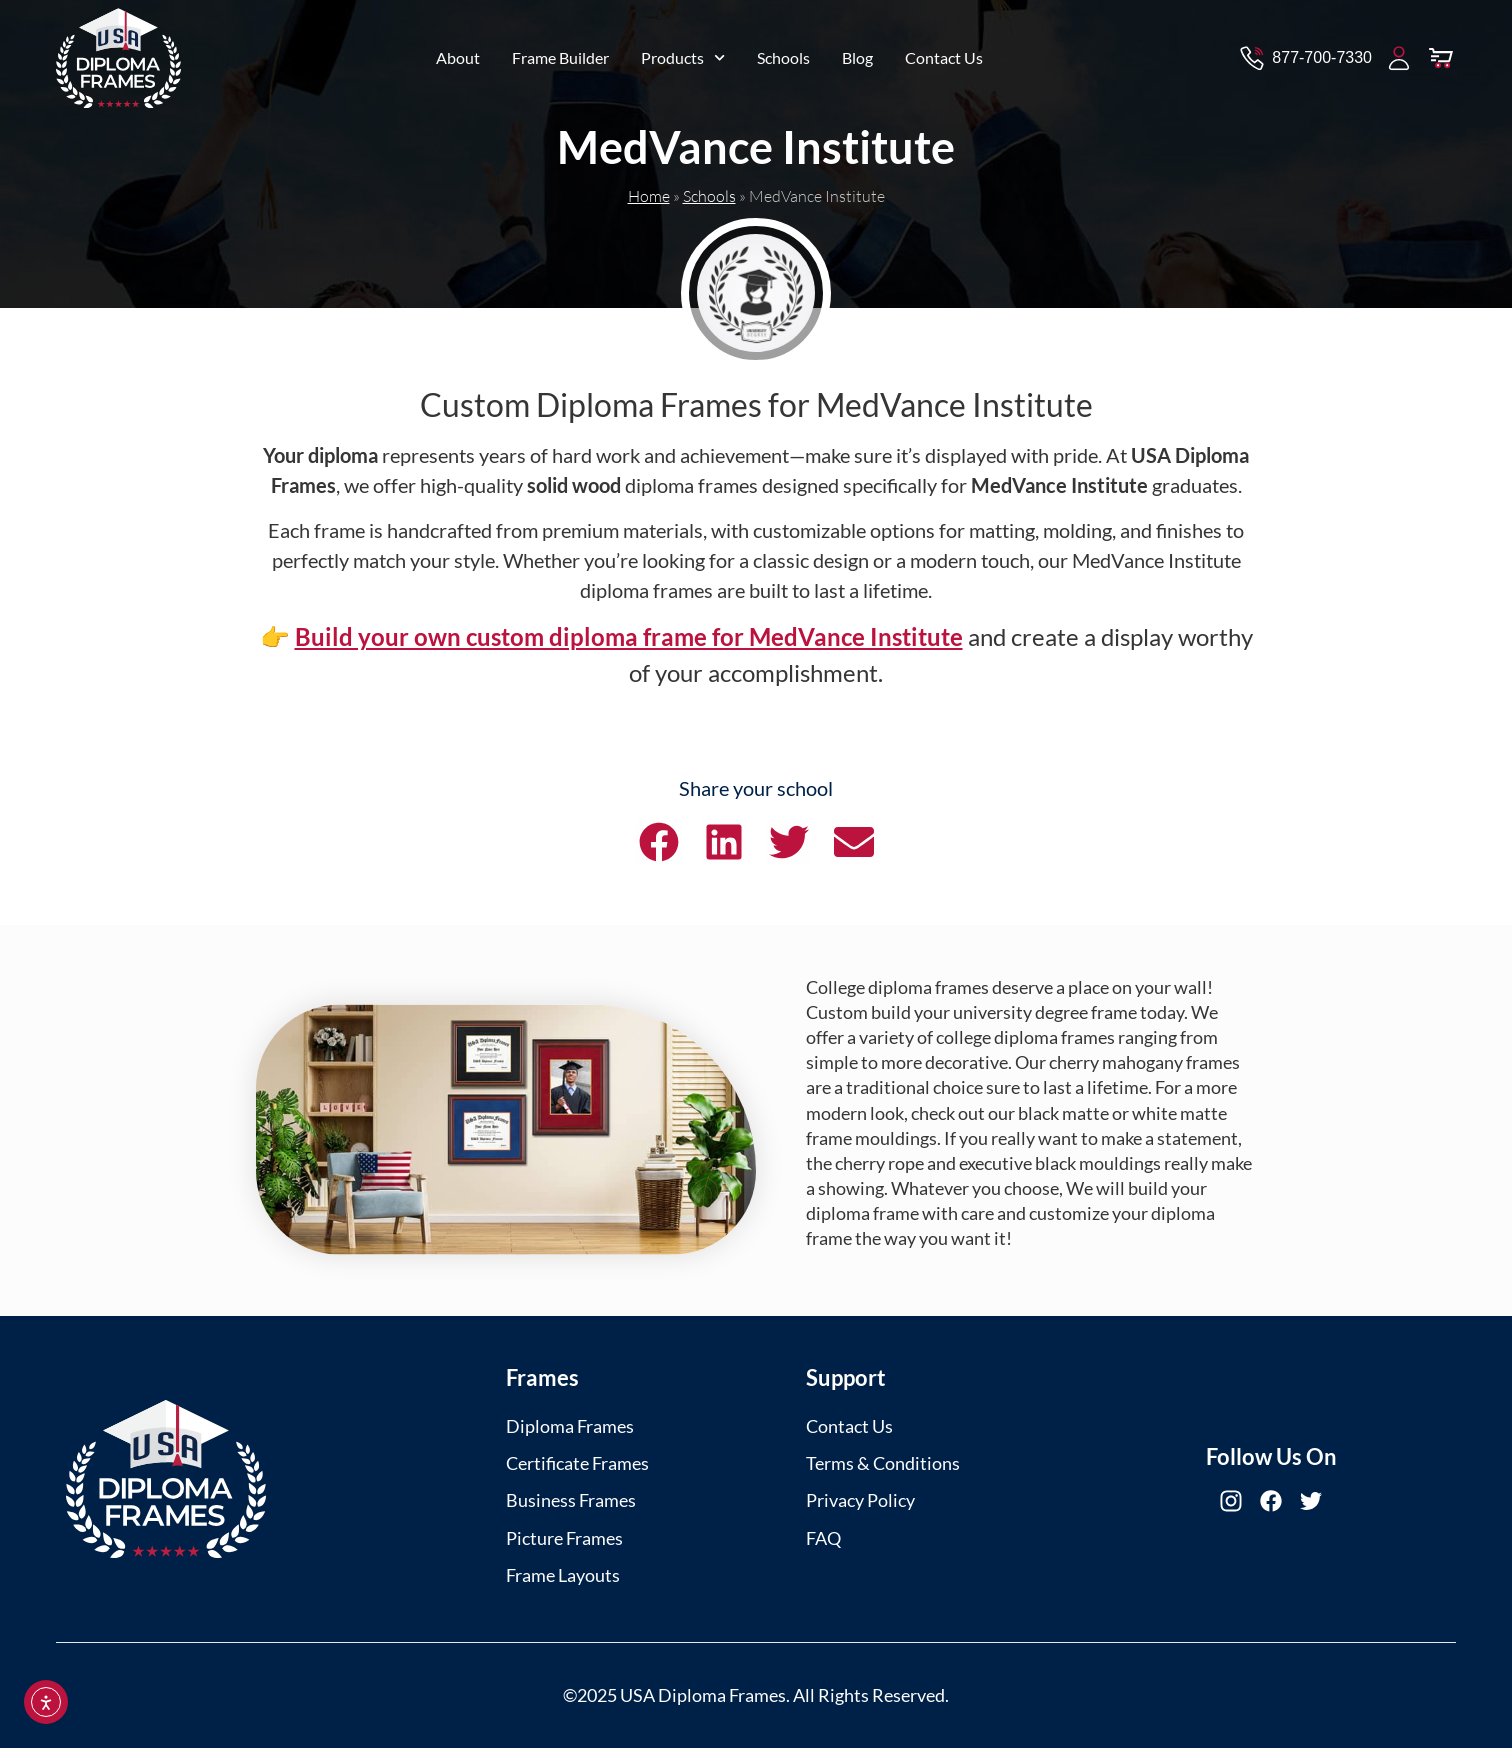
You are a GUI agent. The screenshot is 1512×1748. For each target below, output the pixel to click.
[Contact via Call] (1304, 53)
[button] (658, 842)
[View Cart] (1441, 53)
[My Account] (1399, 53)
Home (649, 196)
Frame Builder (560, 52)
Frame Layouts (563, 1575)
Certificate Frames (577, 1463)
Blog (857, 52)
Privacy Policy (860, 1500)
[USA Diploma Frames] (166, 1479)
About (458, 52)
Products (683, 52)
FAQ (823, 1538)
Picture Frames (564, 1538)
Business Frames (571, 1500)
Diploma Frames (570, 1426)
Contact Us (944, 52)
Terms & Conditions (883, 1463)
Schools (783, 52)
